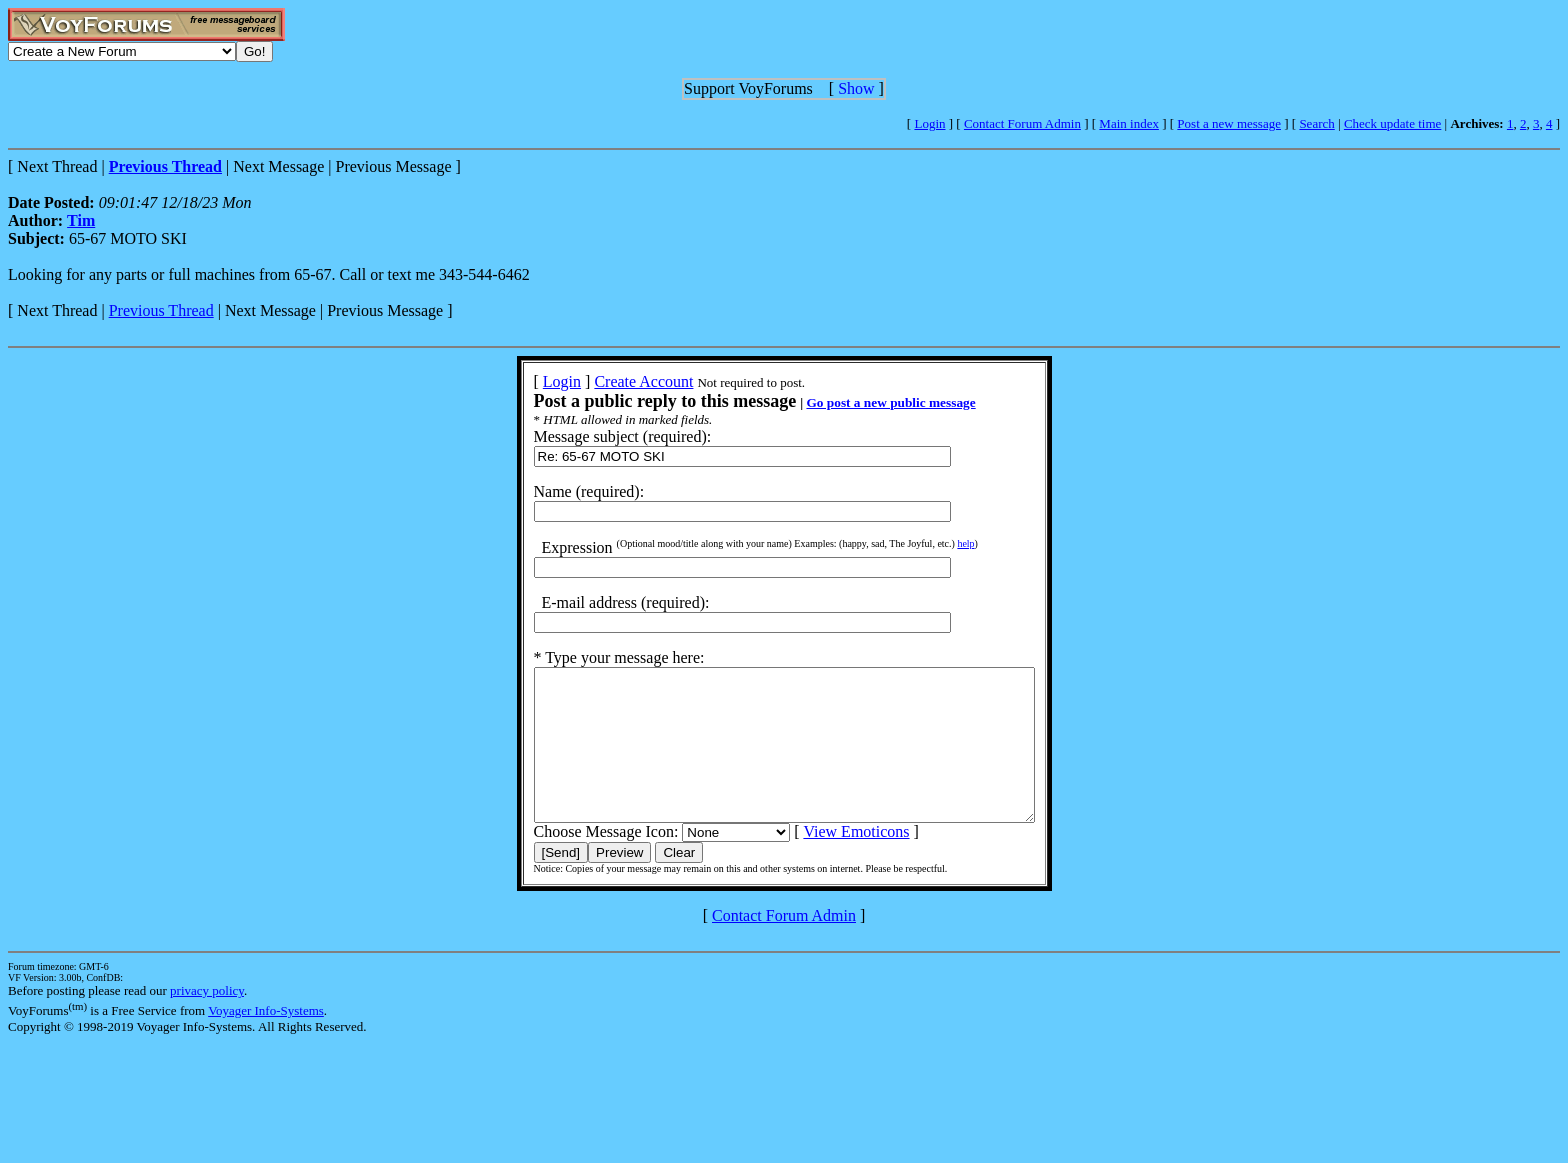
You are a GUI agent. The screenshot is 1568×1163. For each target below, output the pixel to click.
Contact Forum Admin (1022, 123)
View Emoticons (826, 861)
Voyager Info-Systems (266, 1040)
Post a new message (1229, 123)
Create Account (613, 381)
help (935, 543)
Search (1316, 123)
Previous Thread (161, 310)
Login (929, 123)
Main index (1129, 123)
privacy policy (207, 1020)
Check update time (1392, 123)
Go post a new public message (860, 402)
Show (856, 88)
